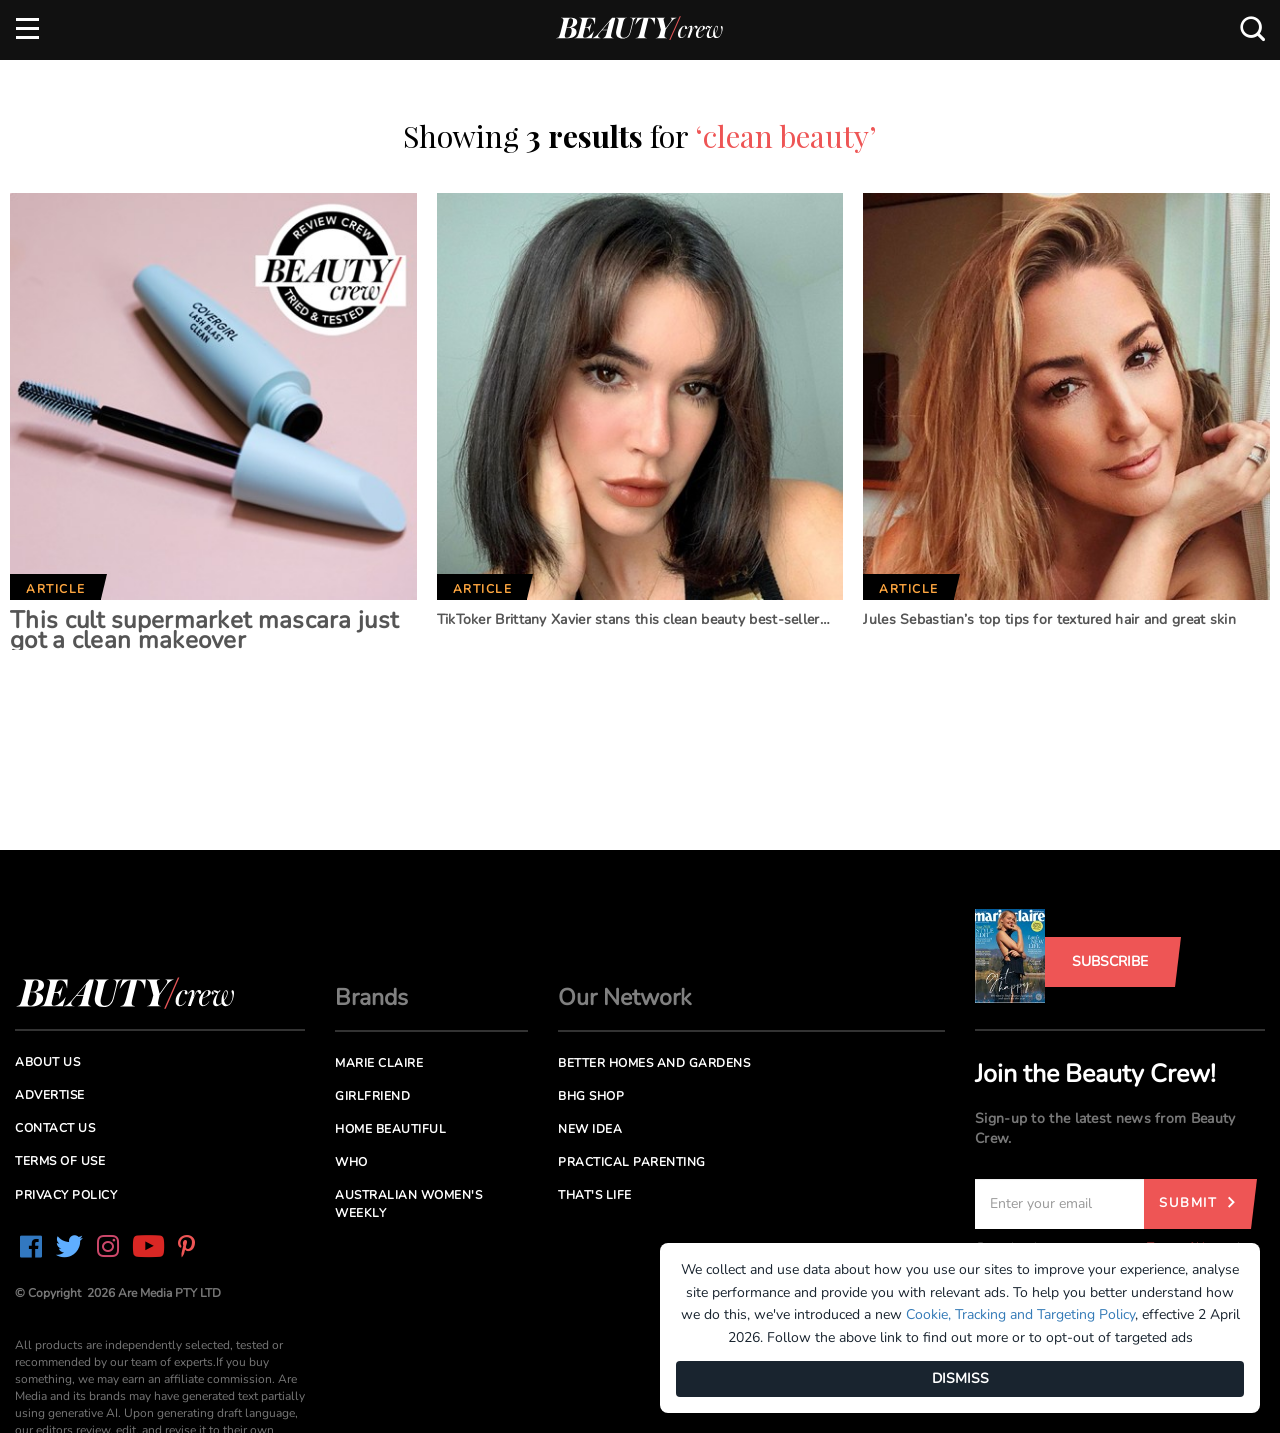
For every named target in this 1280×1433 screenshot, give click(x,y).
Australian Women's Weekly (408, 1203)
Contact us (55, 1128)
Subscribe (1110, 961)
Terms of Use (60, 1161)
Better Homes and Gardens (654, 1063)
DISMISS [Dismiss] (960, 1378)
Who (351, 1162)
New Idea (590, 1129)
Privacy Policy (66, 1195)
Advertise (50, 1095)
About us (47, 1062)
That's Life (595, 1195)
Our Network (625, 997)
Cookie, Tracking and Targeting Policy (1020, 1314)
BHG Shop (591, 1096)
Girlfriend (372, 1096)
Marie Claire (379, 1063)
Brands (371, 997)
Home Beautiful (390, 1129)
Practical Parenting (632, 1162)
